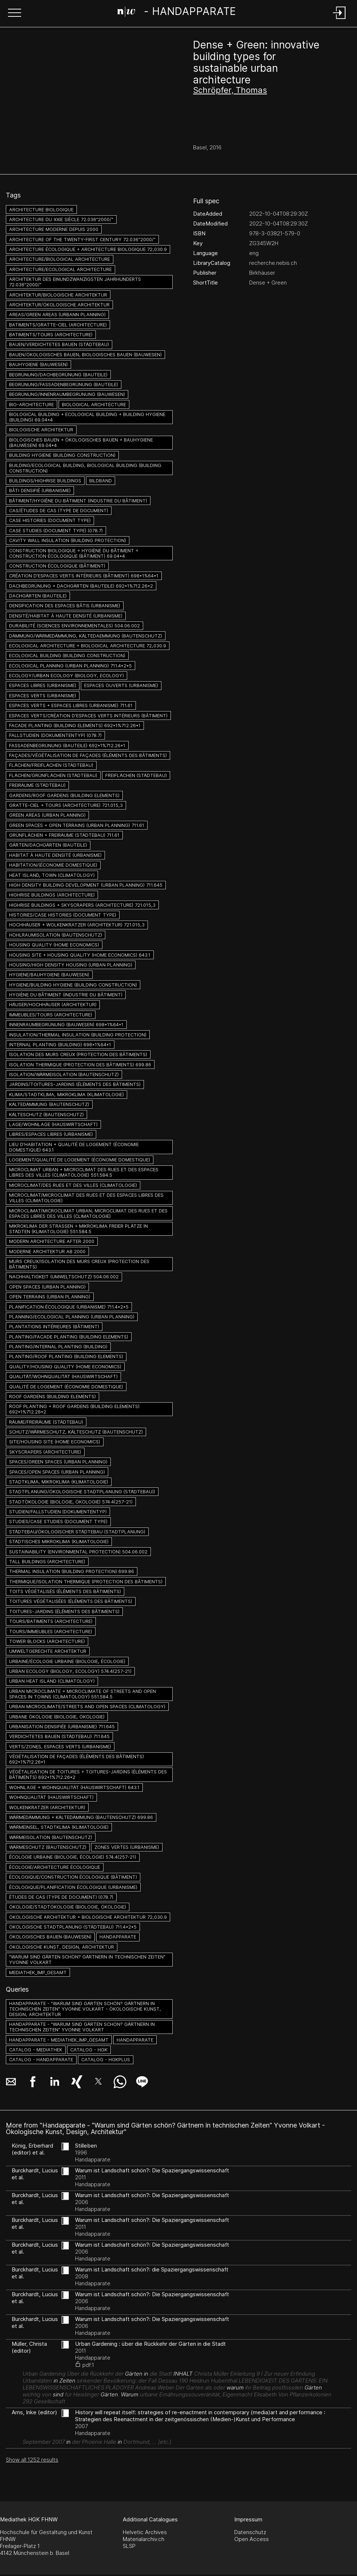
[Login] (339, 19)
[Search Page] (177, 13)
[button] (14, 13)
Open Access (251, 2539)
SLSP (129, 2545)
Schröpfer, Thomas (230, 90)
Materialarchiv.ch (143, 2539)
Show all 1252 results (32, 2459)
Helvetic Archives (145, 2532)
